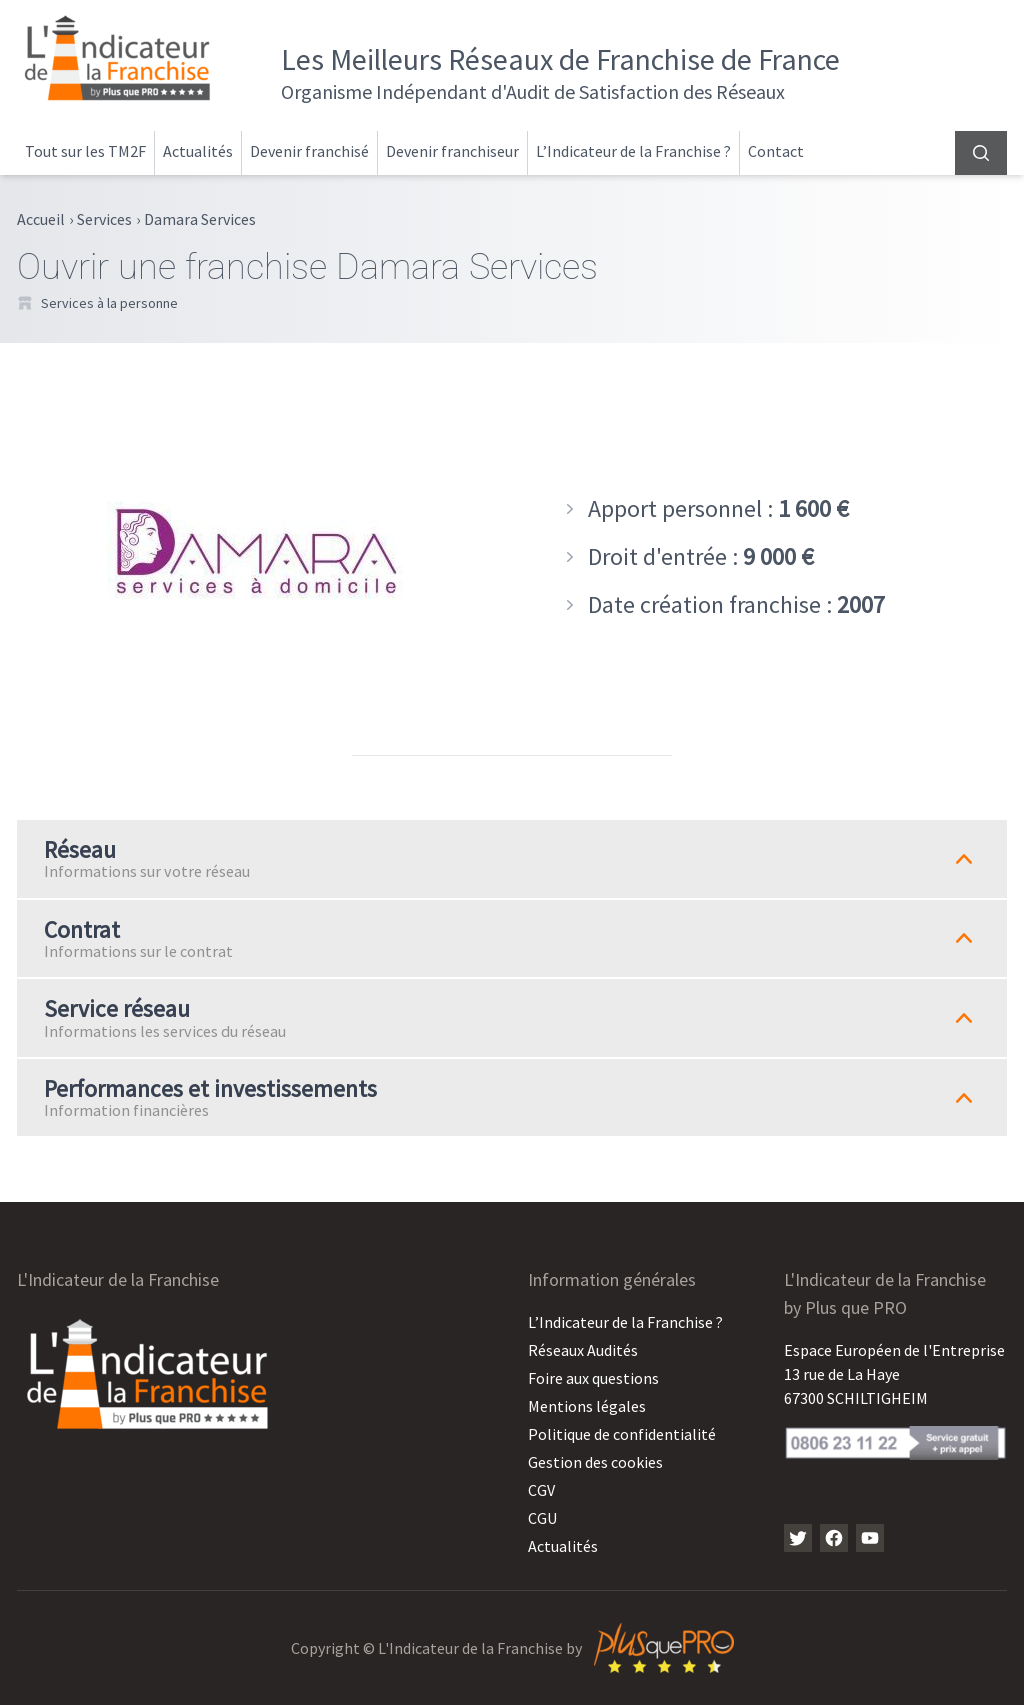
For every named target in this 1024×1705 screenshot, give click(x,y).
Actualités (198, 151)
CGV (541, 1490)
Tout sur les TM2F (85, 151)
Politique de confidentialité (622, 1434)
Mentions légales (587, 1406)
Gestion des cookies (595, 1462)
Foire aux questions (593, 1378)
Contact (776, 151)
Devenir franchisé (309, 151)
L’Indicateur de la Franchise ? (633, 151)
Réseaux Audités (583, 1350)
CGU (542, 1518)
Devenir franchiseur (452, 151)
